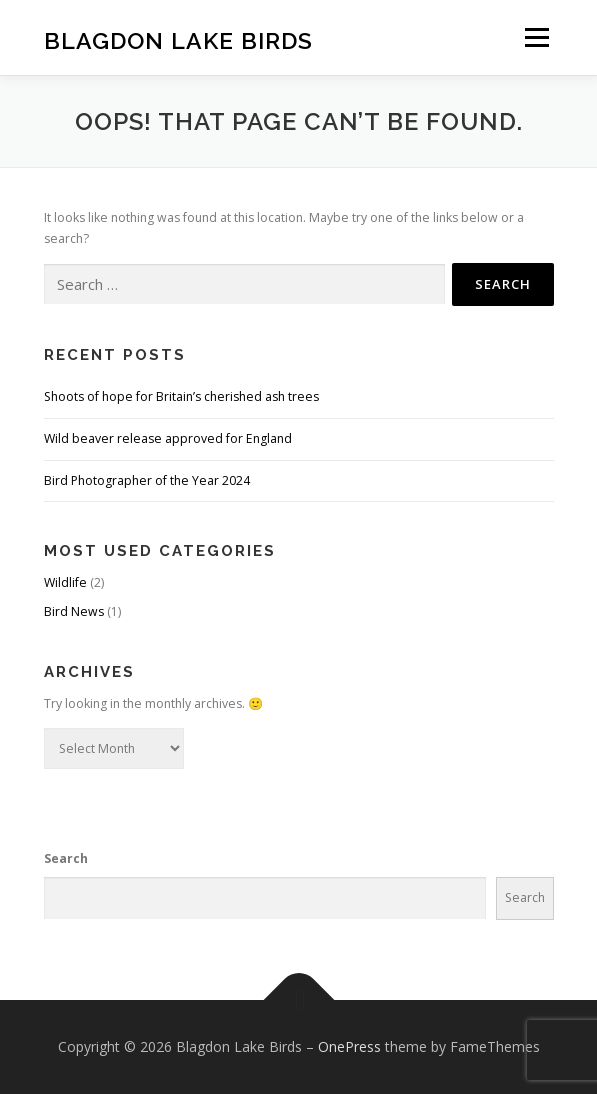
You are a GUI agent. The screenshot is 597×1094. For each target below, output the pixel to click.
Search (66, 858)
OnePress (349, 1046)
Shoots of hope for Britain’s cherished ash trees (181, 396)
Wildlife (65, 582)
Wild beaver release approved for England (168, 438)
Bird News (74, 611)
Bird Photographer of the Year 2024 (147, 480)
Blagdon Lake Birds (178, 39)
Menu (535, 37)
